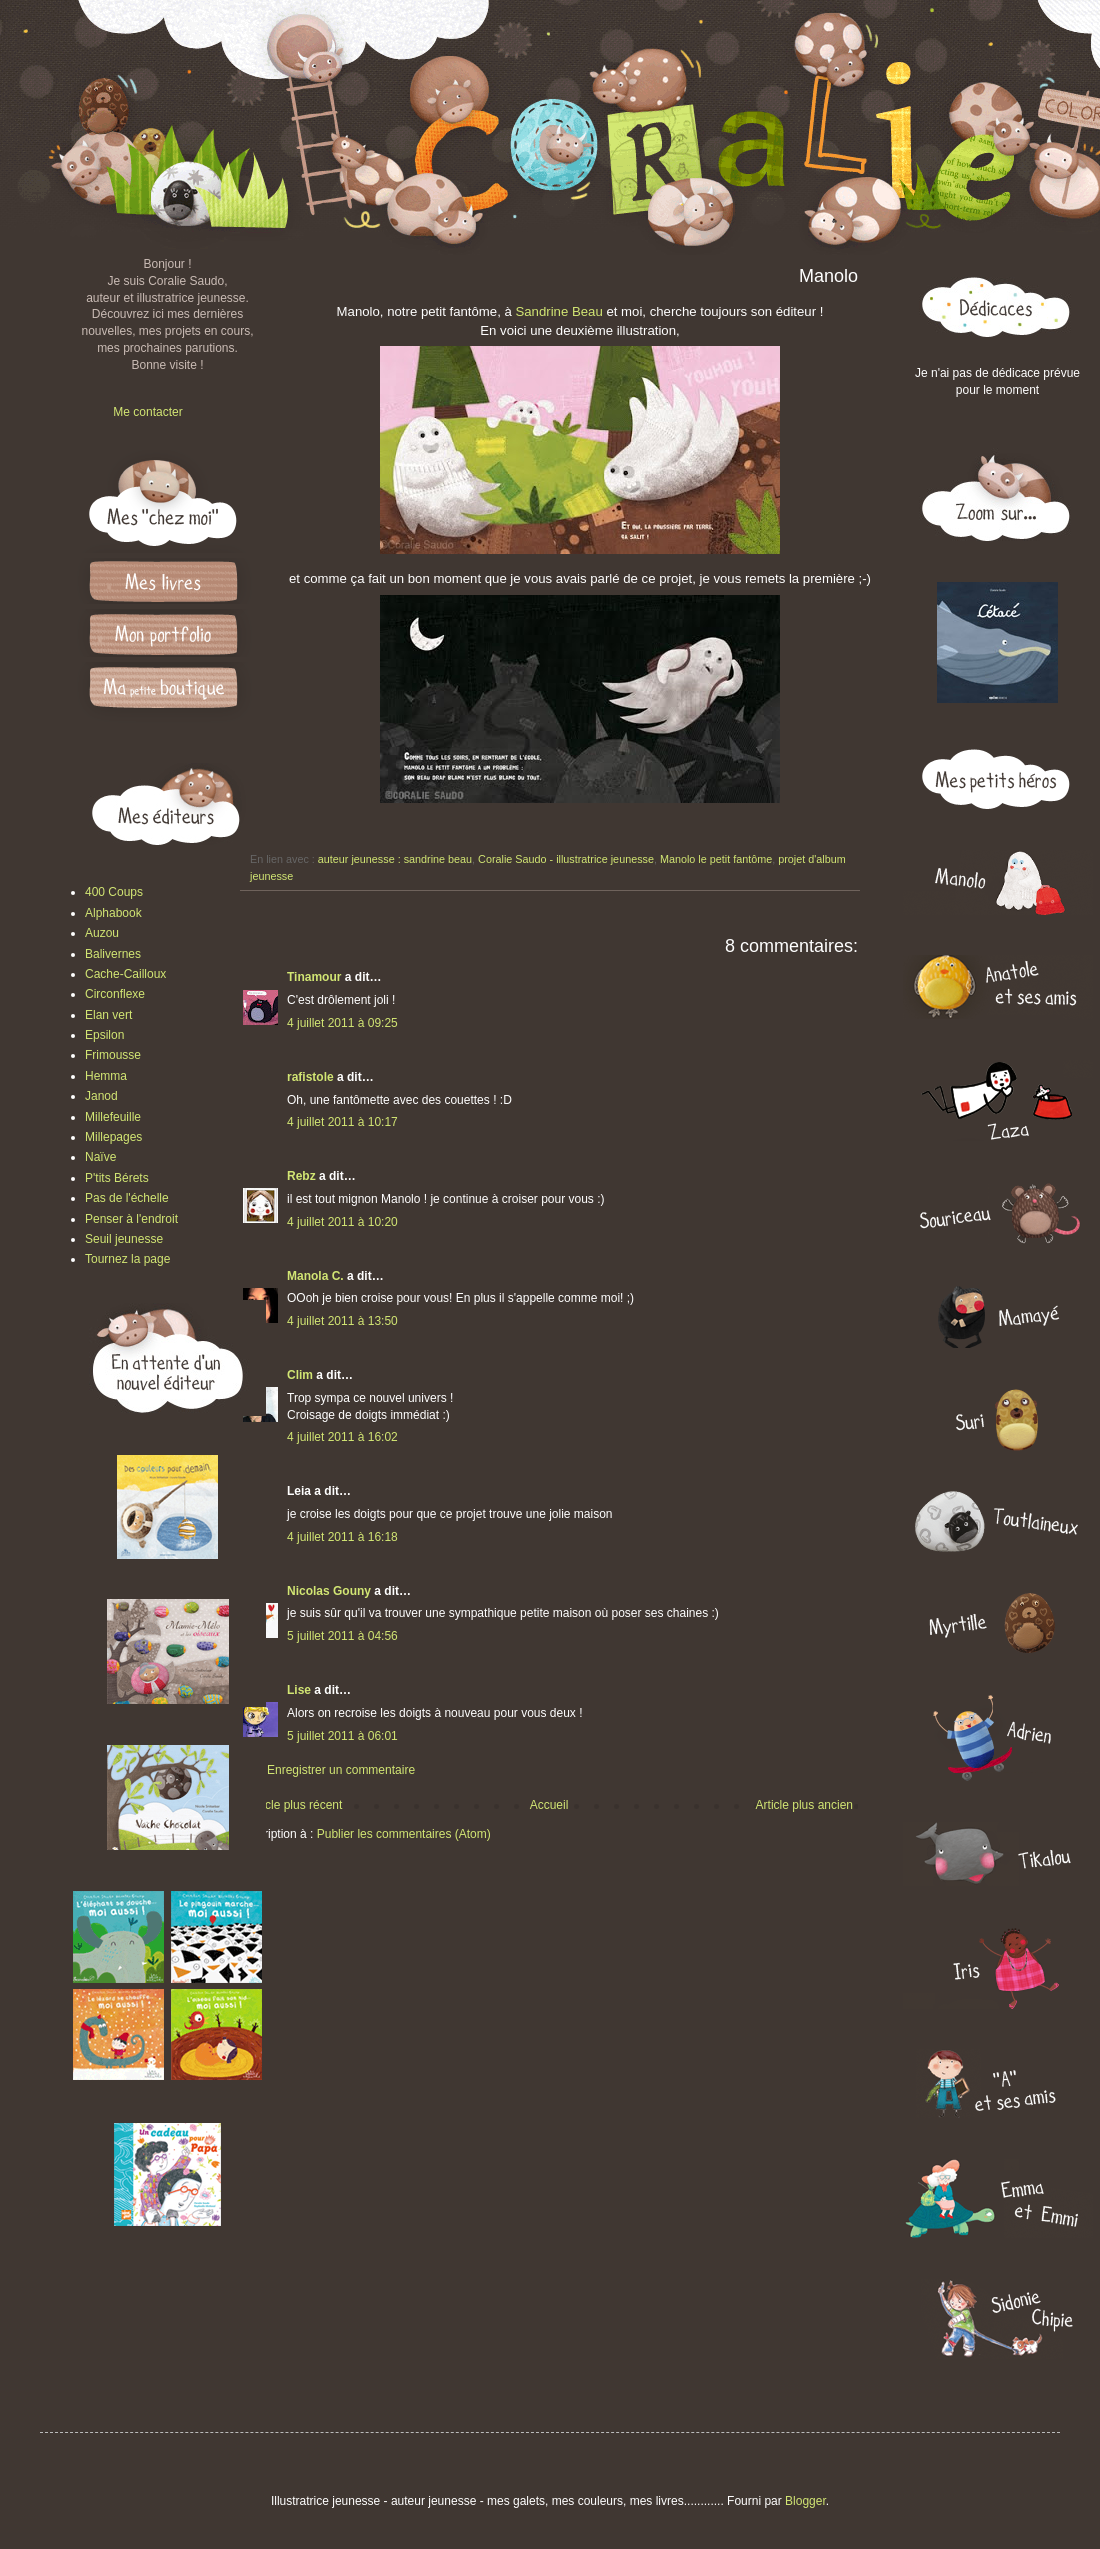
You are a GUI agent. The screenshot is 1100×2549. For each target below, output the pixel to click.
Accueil (549, 1805)
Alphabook (113, 913)
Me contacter (147, 412)
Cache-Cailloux (125, 974)
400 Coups (114, 892)
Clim (300, 1375)
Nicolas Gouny (329, 1591)
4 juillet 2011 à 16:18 (342, 1537)
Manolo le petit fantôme (716, 859)
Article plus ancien (804, 1805)
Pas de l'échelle (127, 1198)
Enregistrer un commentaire (341, 1770)
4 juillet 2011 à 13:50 (342, 1321)
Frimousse (113, 1055)
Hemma (106, 1076)
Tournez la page (127, 1259)
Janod (101, 1096)
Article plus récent (294, 1805)
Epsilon (104, 1035)
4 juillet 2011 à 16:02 (342, 1437)
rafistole (310, 1077)
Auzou (102, 933)
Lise (299, 1690)
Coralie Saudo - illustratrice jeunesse (566, 859)
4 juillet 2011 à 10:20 (342, 1222)
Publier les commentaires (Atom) (404, 1834)
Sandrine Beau (558, 311)
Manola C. (315, 1276)
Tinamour (314, 977)
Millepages (113, 1137)
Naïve (100, 1157)
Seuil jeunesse (124, 1239)
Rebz (301, 1176)
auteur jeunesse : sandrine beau (395, 859)
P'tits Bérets (117, 1178)
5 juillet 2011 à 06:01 (342, 1736)
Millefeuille (113, 1117)
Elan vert (108, 1015)
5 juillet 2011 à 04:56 (342, 1636)
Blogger (805, 2501)
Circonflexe (115, 994)
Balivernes (113, 954)
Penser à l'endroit (131, 1219)
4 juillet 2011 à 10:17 (342, 1122)
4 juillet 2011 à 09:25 (342, 1023)
